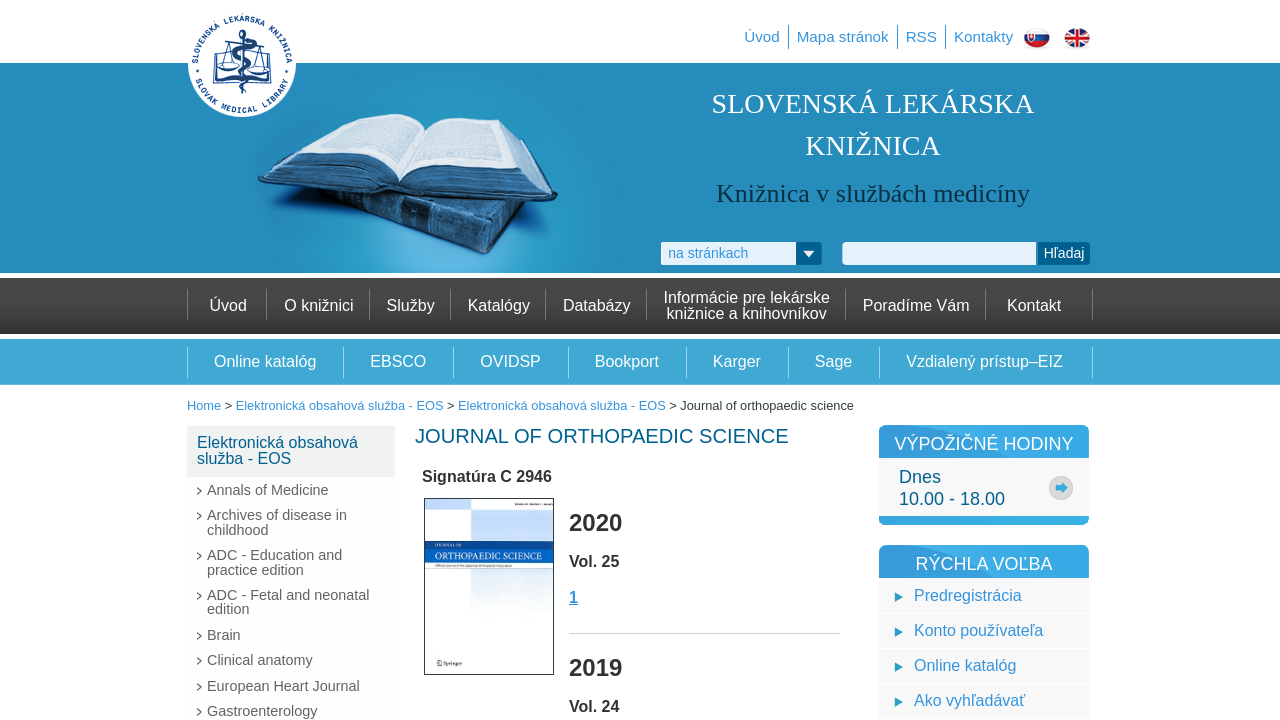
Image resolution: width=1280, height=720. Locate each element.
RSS (921, 36)
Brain (224, 635)
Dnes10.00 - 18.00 (952, 488)
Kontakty (983, 36)
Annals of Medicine (268, 490)
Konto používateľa (978, 630)
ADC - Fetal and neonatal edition (288, 602)
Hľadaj (1064, 253)
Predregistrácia (968, 595)
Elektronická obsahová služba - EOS (340, 405)
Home (204, 405)
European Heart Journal (283, 686)
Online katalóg (965, 665)
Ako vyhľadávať (969, 700)
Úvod (761, 36)
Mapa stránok (843, 36)
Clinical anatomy (260, 660)
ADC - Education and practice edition (274, 562)
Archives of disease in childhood (277, 522)
